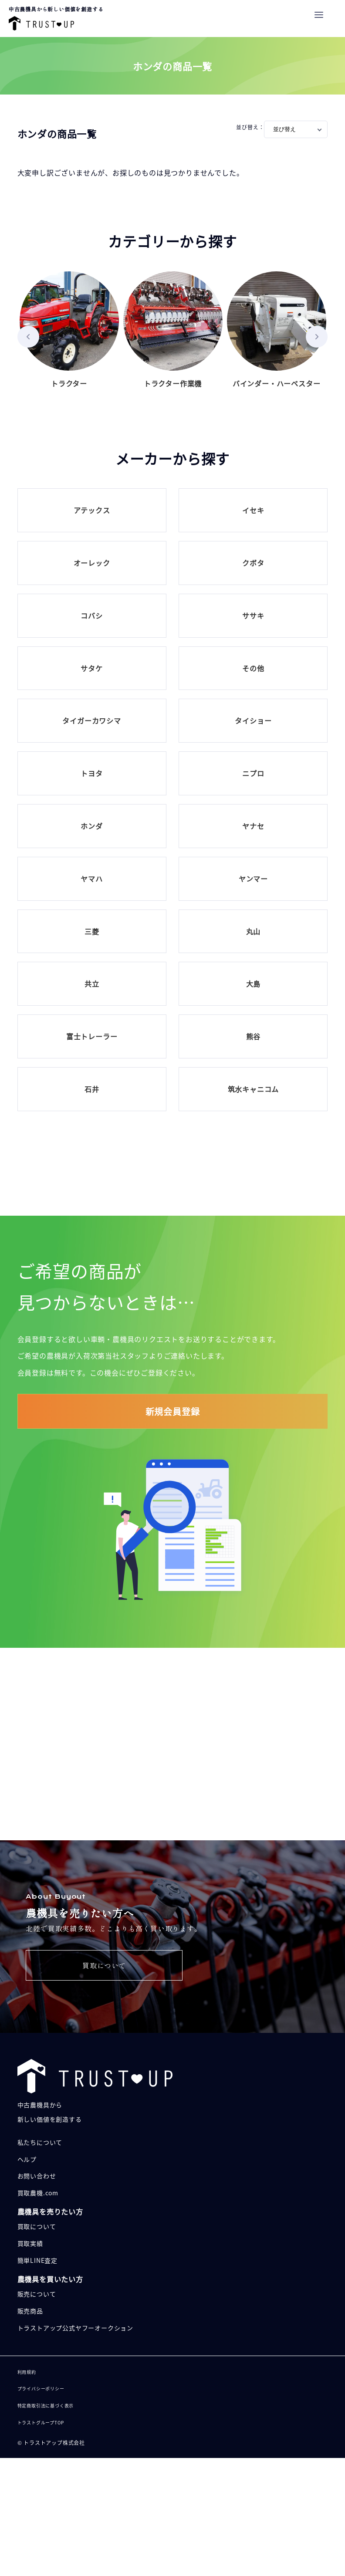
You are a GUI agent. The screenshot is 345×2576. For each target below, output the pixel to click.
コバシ (91, 615)
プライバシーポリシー (40, 2388)
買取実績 (30, 2243)
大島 (253, 983)
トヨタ (91, 773)
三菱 (92, 931)
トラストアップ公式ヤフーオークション (75, 2327)
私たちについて (40, 2142)
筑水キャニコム (253, 1089)
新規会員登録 (172, 1411)
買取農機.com (37, 2192)
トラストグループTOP (40, 2422)
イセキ (253, 510)
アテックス (92, 510)
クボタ (253, 563)
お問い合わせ (36, 2175)
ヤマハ (91, 878)
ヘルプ (27, 2159)
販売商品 (30, 2310)
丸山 (253, 931)
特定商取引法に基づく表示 (45, 2405)
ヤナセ (253, 826)
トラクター (69, 330)
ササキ (253, 615)
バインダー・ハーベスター (276, 330)
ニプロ (253, 773)
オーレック (92, 563)
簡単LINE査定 (37, 2260)
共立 (92, 983)
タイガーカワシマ (91, 720)
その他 (253, 668)
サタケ (91, 668)
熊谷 (253, 1036)
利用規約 (26, 2372)
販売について (104, 1772)
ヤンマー (253, 878)
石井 (92, 1089)
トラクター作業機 (173, 330)
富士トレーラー (92, 1036)
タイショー (253, 720)
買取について (104, 1965)
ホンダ (91, 826)
